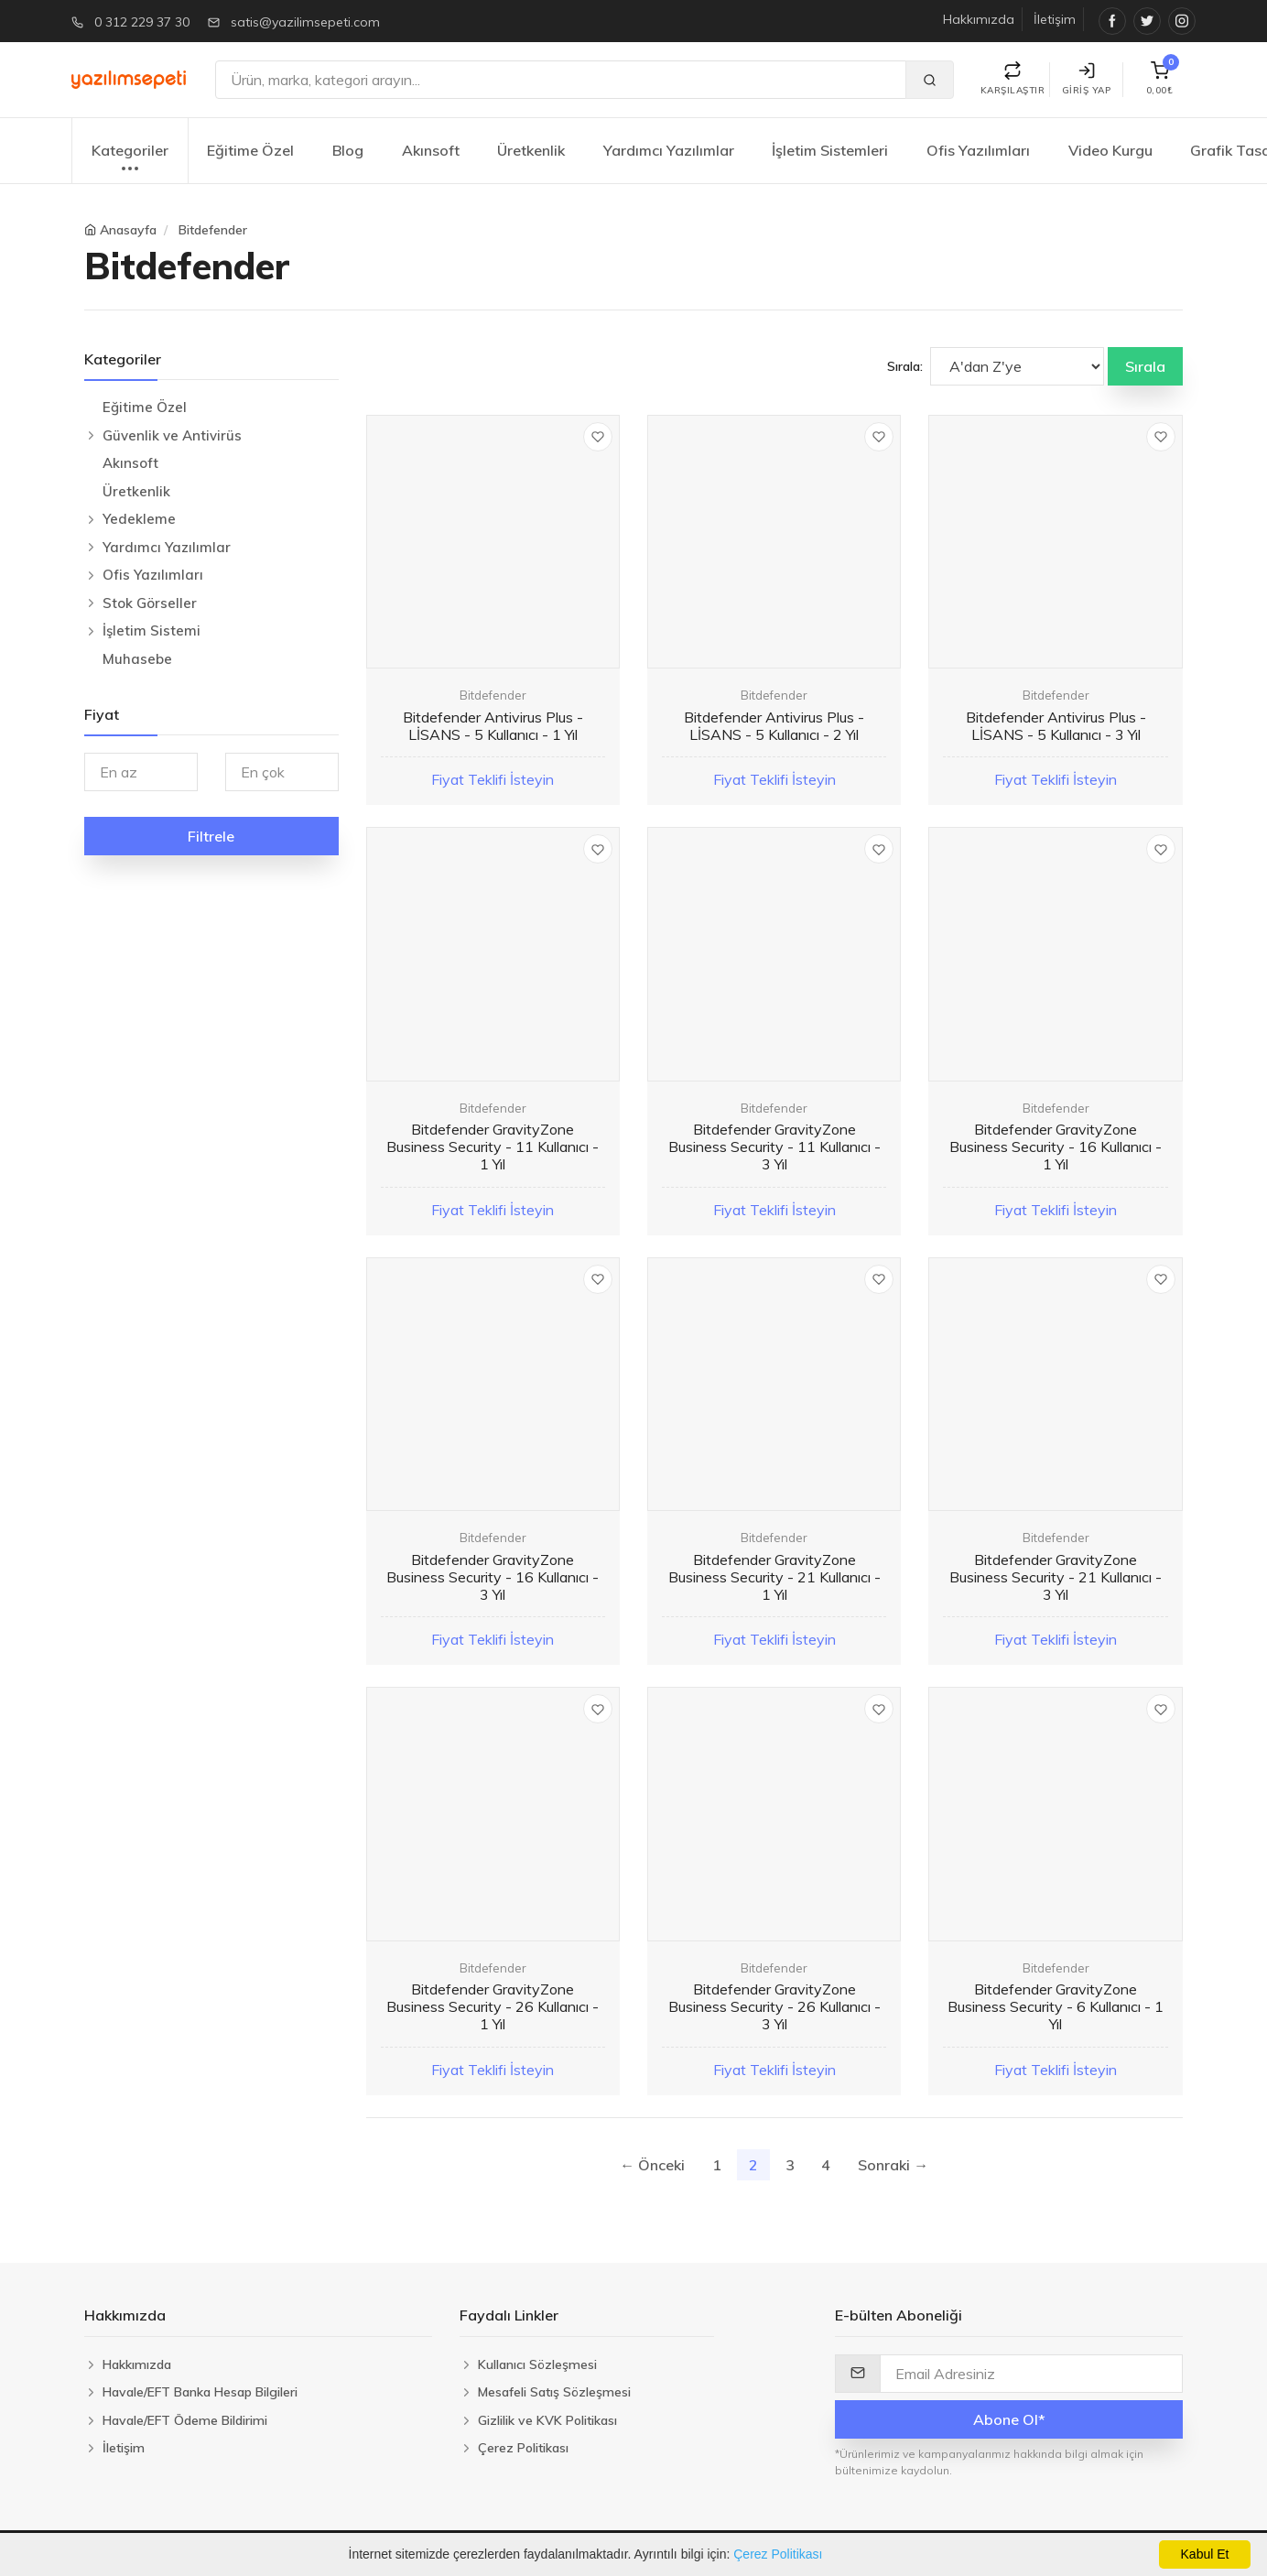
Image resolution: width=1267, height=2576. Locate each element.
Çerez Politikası (777, 2554)
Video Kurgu (1110, 150)
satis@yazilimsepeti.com (305, 22)
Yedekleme (139, 518)
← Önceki (652, 2165)
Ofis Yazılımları (978, 150)
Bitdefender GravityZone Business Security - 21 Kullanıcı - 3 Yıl (1055, 1576)
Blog (347, 150)
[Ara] (560, 79)
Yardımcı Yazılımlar (668, 150)
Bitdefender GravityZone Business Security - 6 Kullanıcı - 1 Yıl (1056, 2006)
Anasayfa (128, 230)
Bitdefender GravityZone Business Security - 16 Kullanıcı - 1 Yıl (1055, 1146)
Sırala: (905, 366)
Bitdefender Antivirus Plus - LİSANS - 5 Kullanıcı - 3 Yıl (1056, 726)
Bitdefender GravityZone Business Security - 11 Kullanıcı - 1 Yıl (492, 1146)
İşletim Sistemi (151, 630)
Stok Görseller (150, 603)
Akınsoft (431, 150)
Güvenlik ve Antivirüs (172, 435)
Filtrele (211, 836)
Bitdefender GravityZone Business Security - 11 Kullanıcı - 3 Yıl (774, 1146)
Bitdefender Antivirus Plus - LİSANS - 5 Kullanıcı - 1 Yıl (493, 726)
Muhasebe (137, 659)
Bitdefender (213, 230)
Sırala (1145, 366)
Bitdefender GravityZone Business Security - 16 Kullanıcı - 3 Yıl (492, 1576)
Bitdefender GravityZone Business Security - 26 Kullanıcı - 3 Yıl (774, 2006)
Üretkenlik (531, 150)
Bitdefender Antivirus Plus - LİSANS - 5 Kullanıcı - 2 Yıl (774, 726)
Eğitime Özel (250, 150)
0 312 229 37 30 (142, 22)
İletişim (1055, 19)
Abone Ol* (1009, 2419)
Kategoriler (130, 160)
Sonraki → (893, 2165)
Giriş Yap (1086, 79)
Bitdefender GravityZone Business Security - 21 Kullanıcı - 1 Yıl (774, 1576)
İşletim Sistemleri (830, 150)
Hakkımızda (978, 19)
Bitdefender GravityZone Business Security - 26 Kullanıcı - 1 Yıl (492, 2006)
